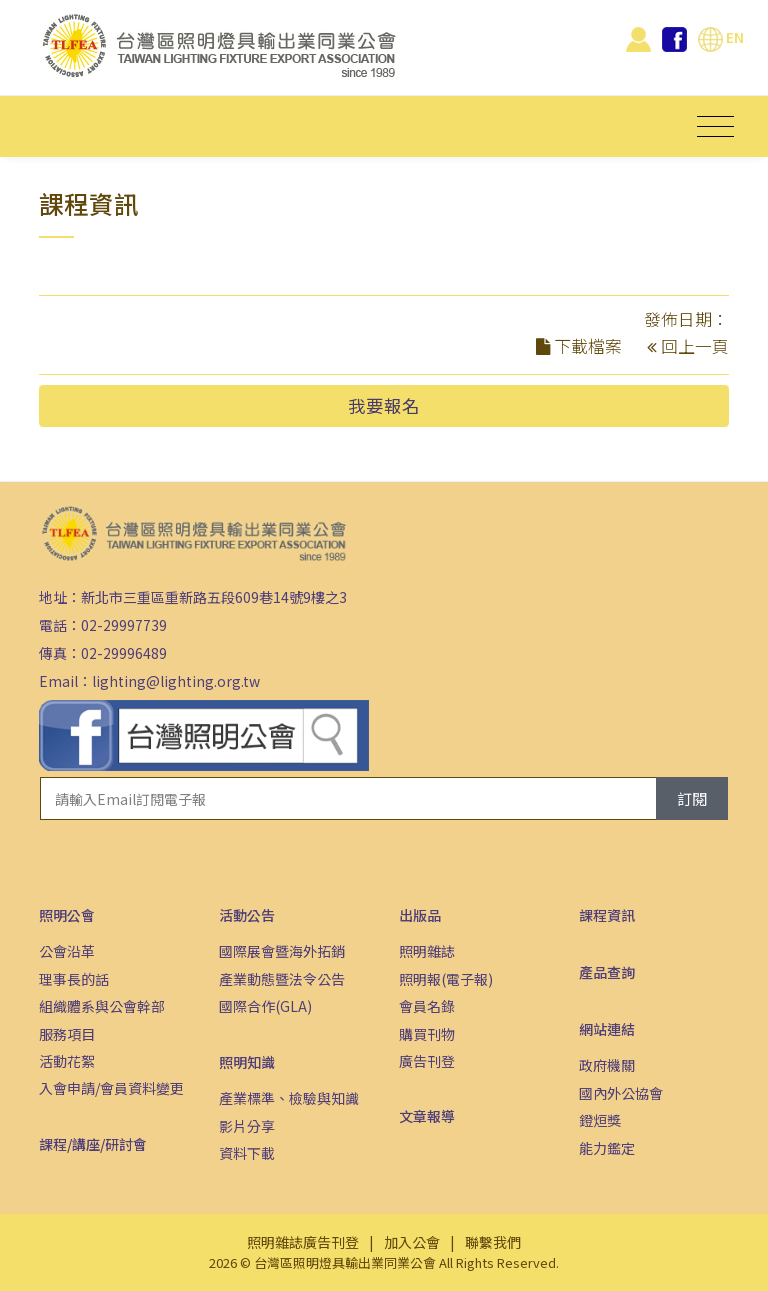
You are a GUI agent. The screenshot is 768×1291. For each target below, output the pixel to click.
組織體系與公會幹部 (102, 1006)
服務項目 (67, 1034)
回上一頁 (695, 346)
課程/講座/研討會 (93, 1144)
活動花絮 (67, 1061)
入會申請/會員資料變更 (111, 1088)
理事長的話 (74, 979)
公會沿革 (67, 951)
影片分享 (247, 1126)
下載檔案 (588, 346)
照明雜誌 (427, 951)
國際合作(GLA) (265, 1006)
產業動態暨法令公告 (282, 979)
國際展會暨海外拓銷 (282, 951)
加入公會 (412, 1242)
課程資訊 (607, 915)
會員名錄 (427, 1006)
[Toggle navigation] (715, 126)
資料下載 (247, 1153)
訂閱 (692, 798)
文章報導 (427, 1116)
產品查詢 (607, 972)
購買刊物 (427, 1034)
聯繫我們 (493, 1242)
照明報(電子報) (446, 979)
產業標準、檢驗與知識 (289, 1098)
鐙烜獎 (600, 1120)
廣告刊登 (427, 1061)
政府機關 (607, 1065)
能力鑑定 (607, 1148)
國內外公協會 (621, 1093)
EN (721, 37)
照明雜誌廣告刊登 (303, 1242)
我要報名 (384, 405)
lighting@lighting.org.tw (176, 681)
